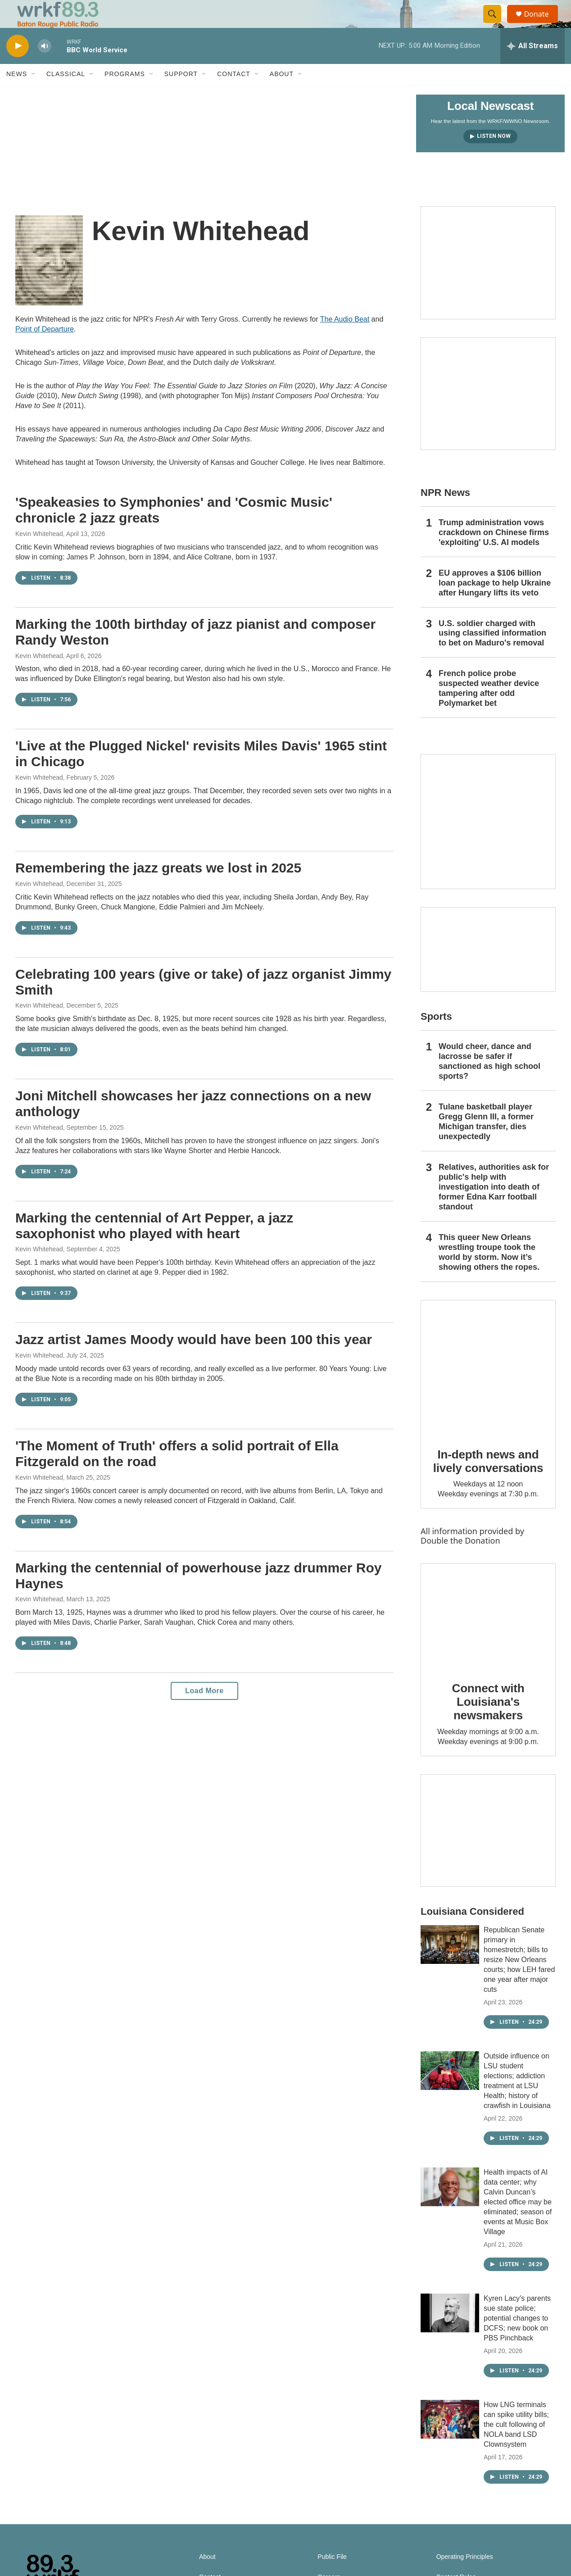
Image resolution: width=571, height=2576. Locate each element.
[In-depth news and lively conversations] (488, 1387)
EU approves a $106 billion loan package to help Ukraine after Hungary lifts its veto (495, 602)
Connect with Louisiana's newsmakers (488, 1721)
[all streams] (532, 65)
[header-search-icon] (496, 24)
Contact (233, 93)
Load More (204, 1710)
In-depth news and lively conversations (488, 1480)
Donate (542, 23)
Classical (65, 93)
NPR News (445, 512)
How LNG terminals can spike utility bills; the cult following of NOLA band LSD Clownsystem (516, 2443)
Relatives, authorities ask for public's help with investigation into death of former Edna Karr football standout (494, 1206)
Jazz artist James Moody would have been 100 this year (193, 1359)
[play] (17, 65)
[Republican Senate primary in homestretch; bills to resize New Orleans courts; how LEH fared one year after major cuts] (450, 1963)
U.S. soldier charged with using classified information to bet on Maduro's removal (492, 652)
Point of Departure (44, 349)
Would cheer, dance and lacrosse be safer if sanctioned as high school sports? (489, 1081)
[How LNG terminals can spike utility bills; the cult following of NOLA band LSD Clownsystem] (450, 2438)
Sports (436, 1036)
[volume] (44, 65)
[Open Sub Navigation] (33, 93)
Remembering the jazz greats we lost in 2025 (158, 887)
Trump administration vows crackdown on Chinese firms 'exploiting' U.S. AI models (494, 551)
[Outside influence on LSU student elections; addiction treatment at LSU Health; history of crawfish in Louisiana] (450, 2090)
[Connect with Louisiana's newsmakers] (488, 1635)
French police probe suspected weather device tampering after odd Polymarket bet (489, 708)
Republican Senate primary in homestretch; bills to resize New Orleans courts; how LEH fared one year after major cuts (519, 1979)
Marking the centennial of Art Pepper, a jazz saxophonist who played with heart (154, 1245)
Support (181, 93)
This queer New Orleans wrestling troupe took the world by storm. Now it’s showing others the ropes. (489, 1271)
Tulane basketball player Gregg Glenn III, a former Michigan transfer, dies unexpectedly (486, 1141)
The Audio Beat (344, 339)
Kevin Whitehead (39, 553)
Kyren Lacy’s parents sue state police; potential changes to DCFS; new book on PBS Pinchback (517, 2337)
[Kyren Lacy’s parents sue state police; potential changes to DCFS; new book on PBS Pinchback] (450, 2332)
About (282, 93)
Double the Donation (460, 1559)
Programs (124, 93)
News (16, 93)
